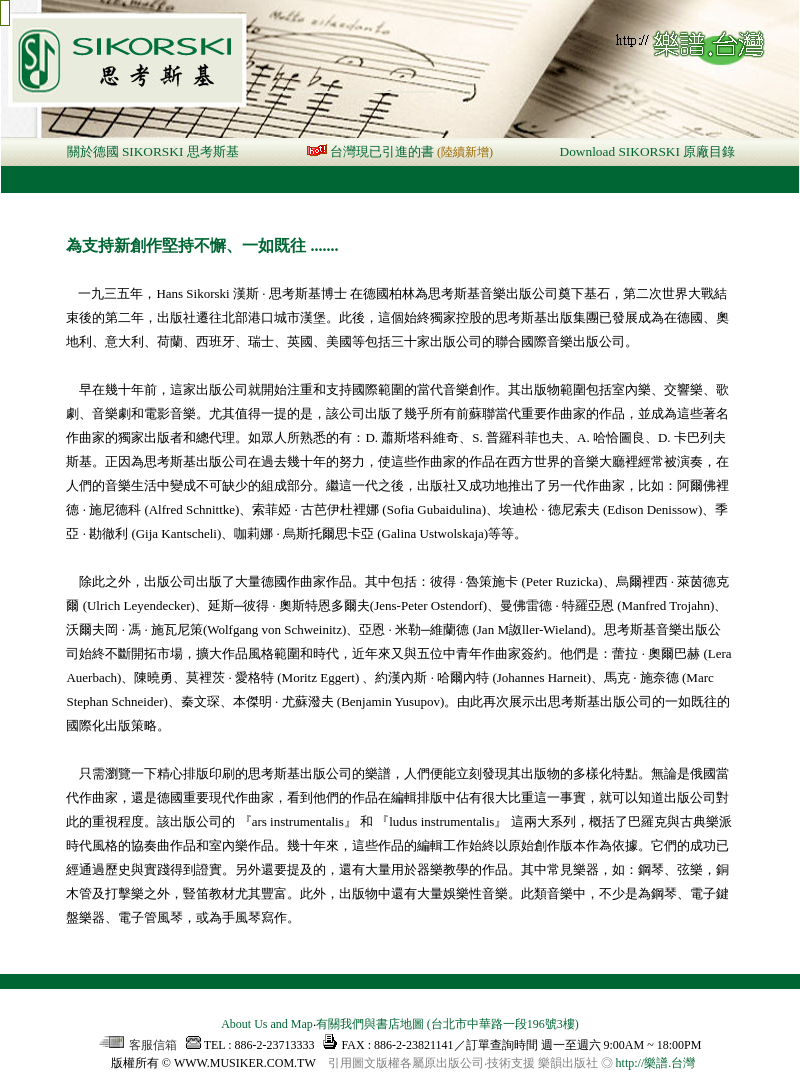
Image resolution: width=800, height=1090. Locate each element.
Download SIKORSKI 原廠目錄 (648, 151)
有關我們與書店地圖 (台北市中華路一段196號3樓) (447, 1024)
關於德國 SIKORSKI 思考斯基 (153, 151)
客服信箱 (138, 1045)
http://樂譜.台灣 (656, 1063)
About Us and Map (267, 1024)
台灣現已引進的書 (382, 151)
